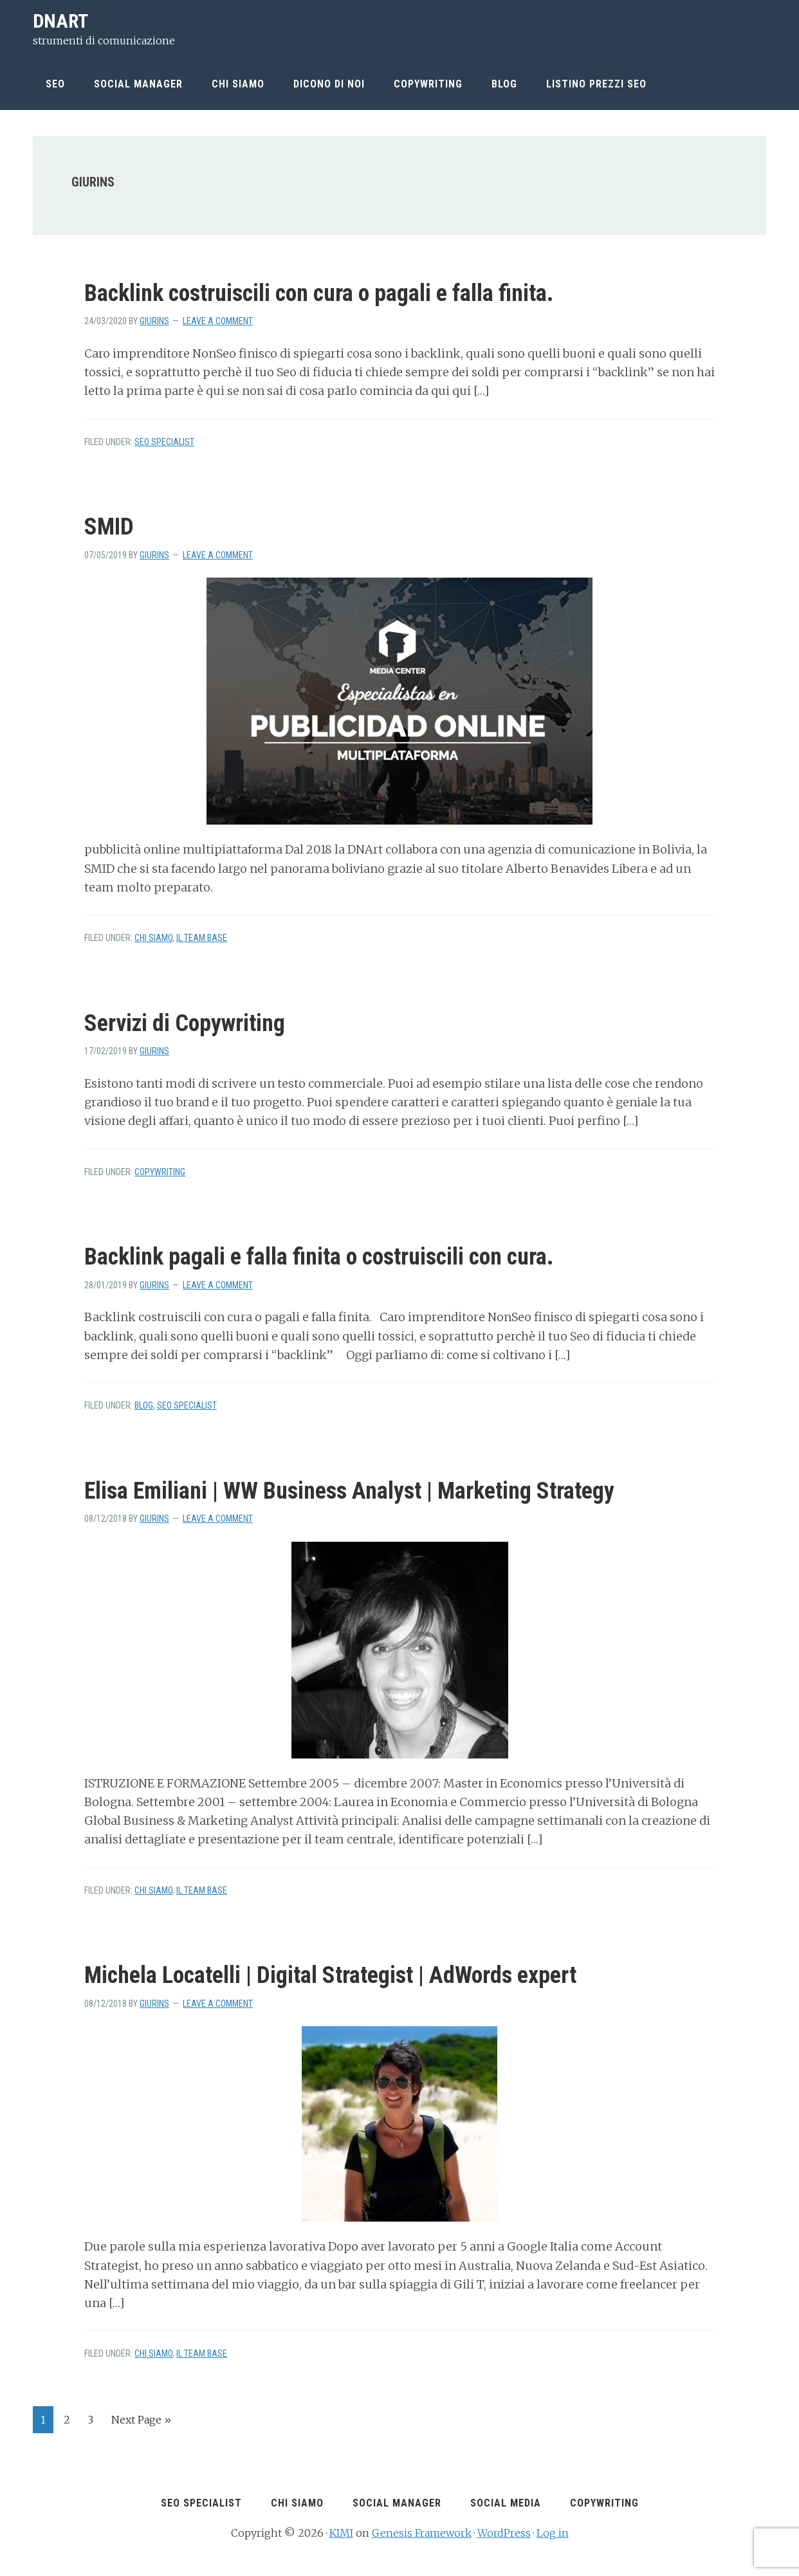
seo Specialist (164, 442)
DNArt (60, 21)
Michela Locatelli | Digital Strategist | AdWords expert (330, 1975)
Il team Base (201, 938)
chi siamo (153, 938)
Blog (143, 1405)
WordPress (504, 2532)
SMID (109, 526)
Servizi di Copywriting (184, 1023)
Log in (553, 2532)
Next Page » (141, 2422)
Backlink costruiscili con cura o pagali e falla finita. (318, 293)
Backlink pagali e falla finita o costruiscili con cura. (318, 1256)
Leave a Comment (218, 321)
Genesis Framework (422, 2532)
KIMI (341, 2532)
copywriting (159, 1172)
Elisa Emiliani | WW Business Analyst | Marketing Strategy (349, 1490)
